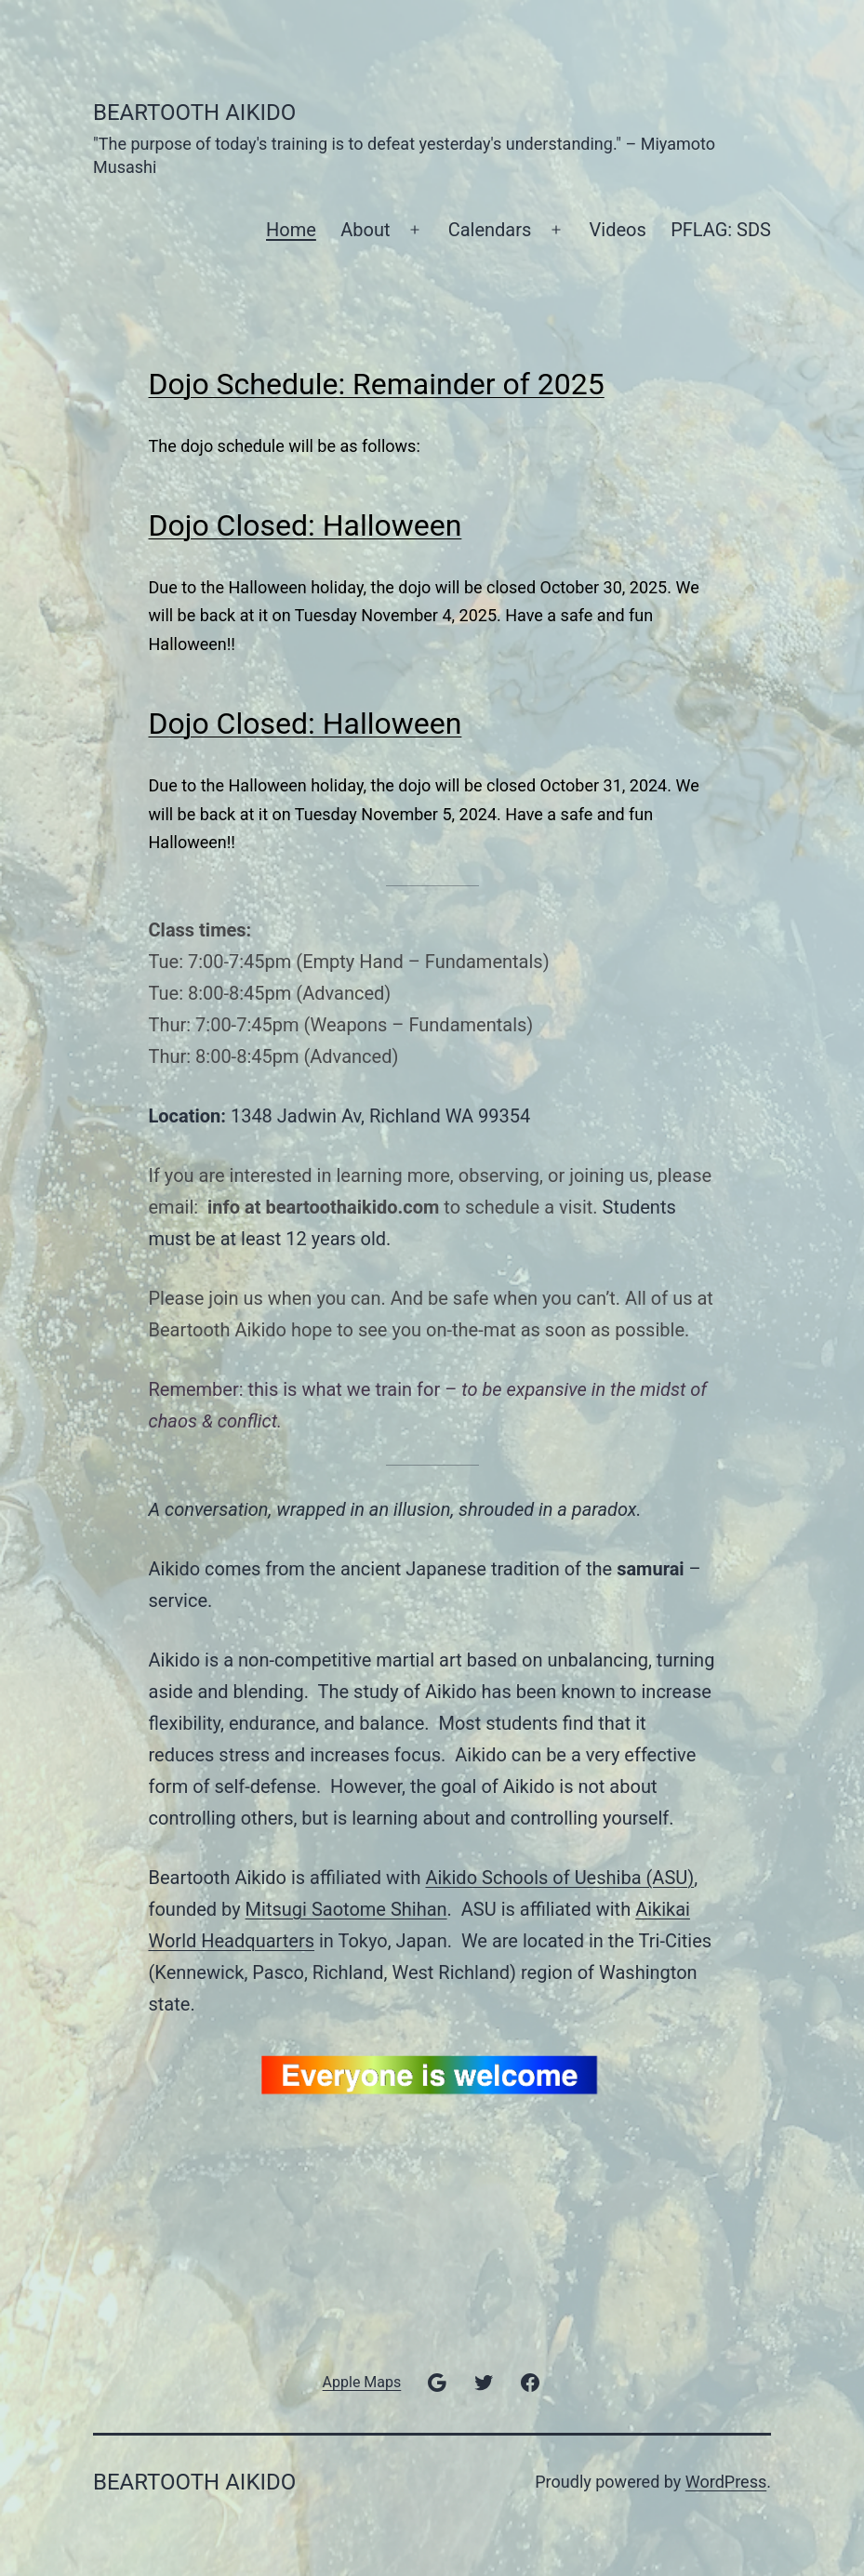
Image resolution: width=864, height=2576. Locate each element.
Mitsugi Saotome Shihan (346, 1909)
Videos (618, 230)
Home (291, 230)
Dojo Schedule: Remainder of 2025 (377, 384)
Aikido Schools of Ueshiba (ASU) (559, 1877)
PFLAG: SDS (721, 230)
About (365, 230)
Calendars (490, 230)
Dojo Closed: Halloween (305, 525)
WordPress (725, 2481)
